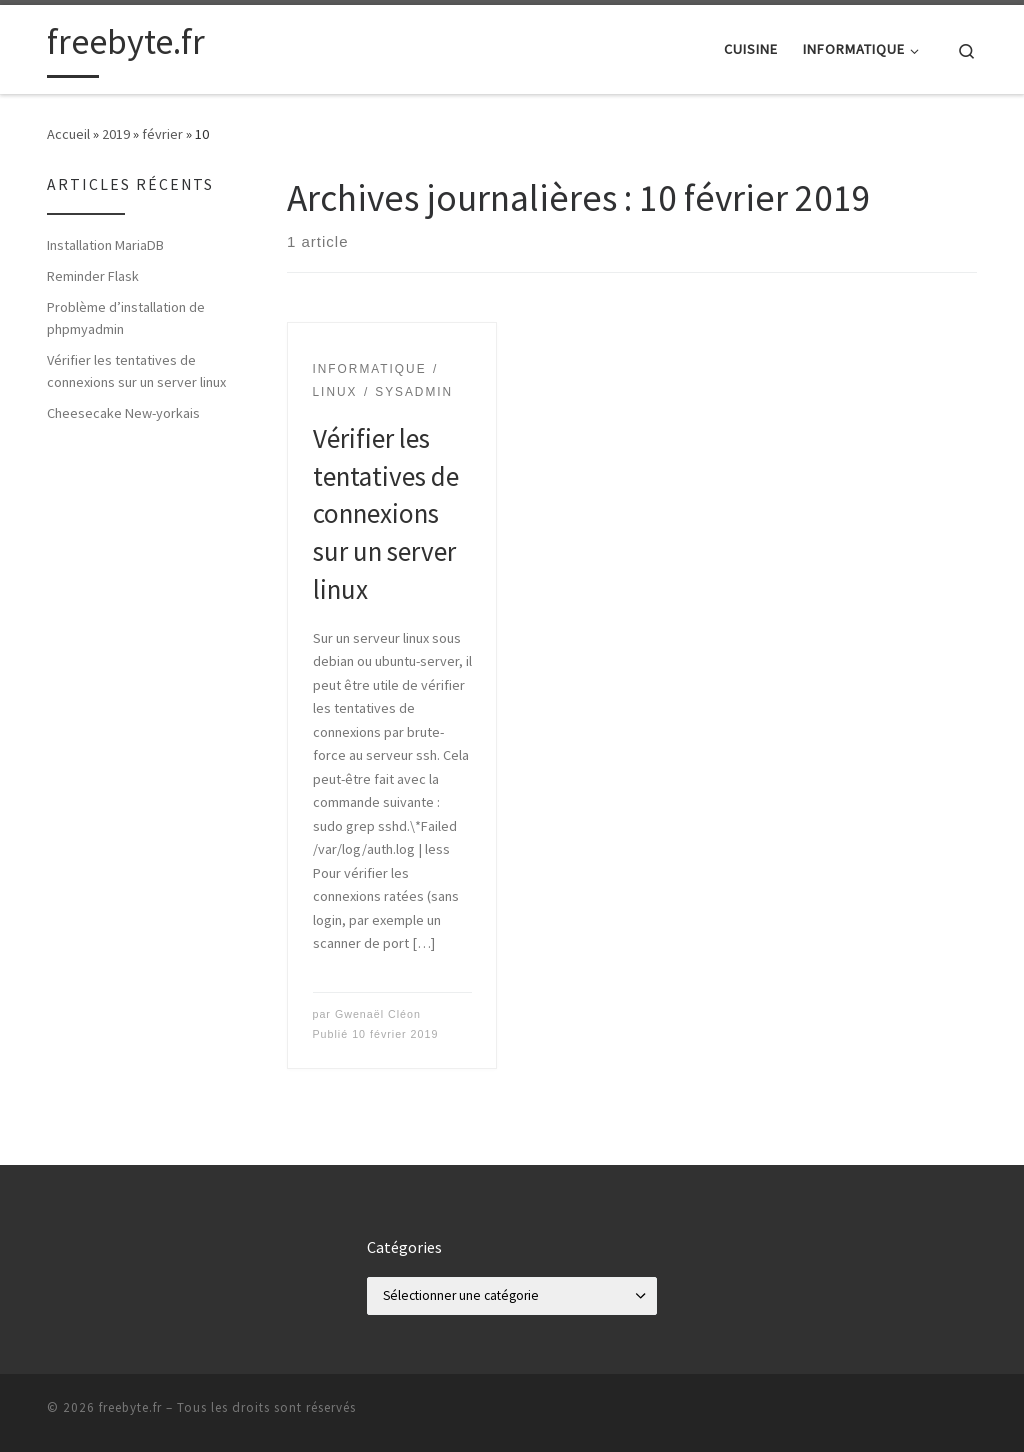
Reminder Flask (93, 276)
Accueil (68, 134)
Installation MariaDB (105, 245)
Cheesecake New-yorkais (123, 413)
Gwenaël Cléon (378, 1014)
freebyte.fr (130, 1407)
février (162, 134)
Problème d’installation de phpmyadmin (126, 318)
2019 (116, 134)
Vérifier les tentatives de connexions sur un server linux (386, 514)
